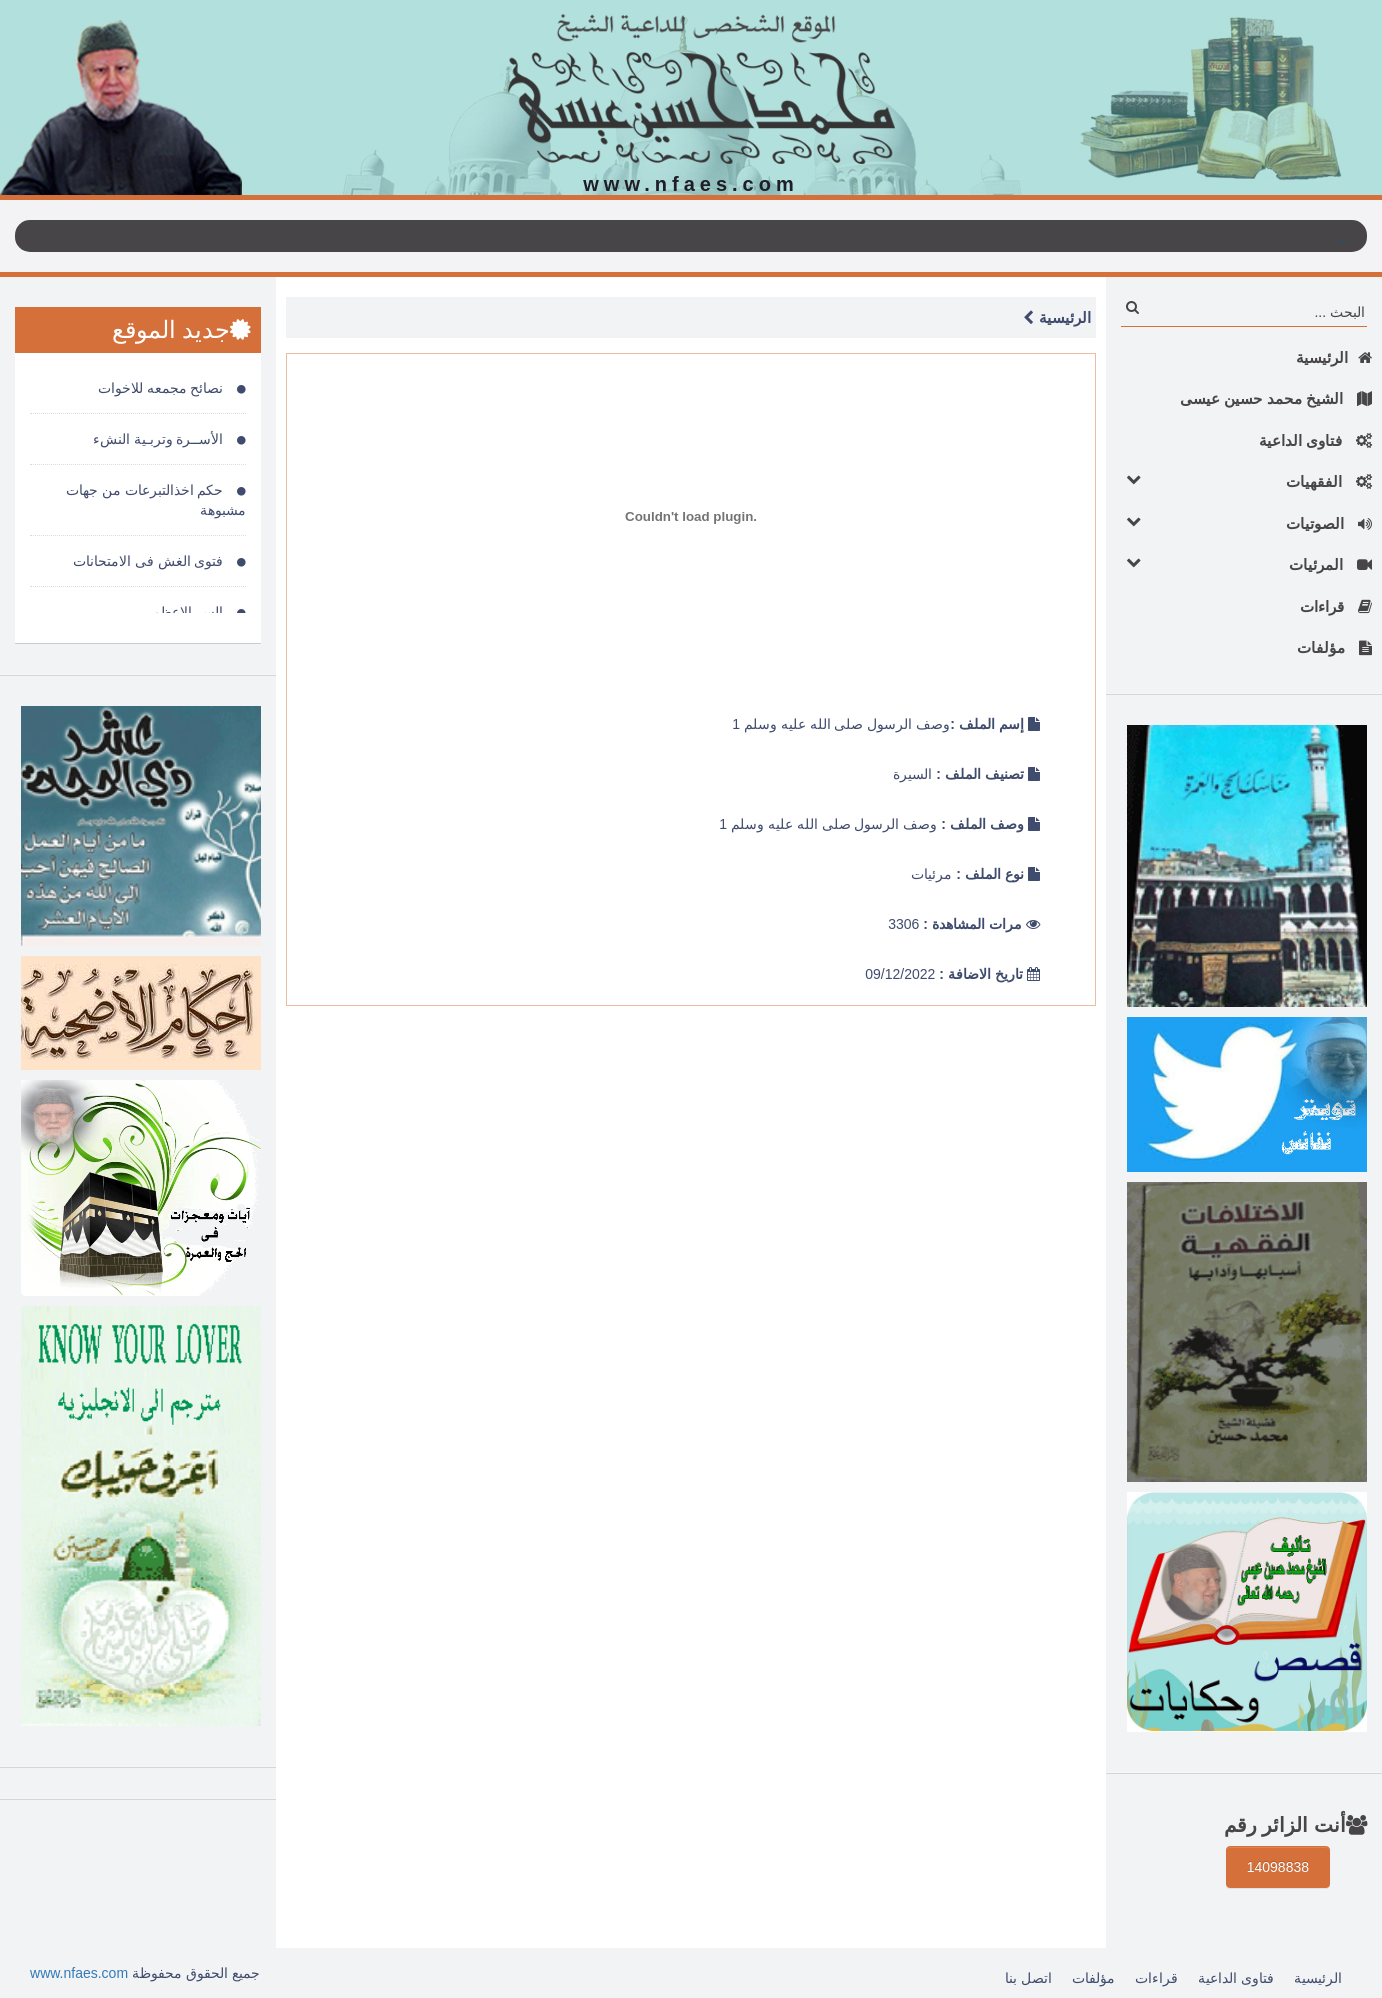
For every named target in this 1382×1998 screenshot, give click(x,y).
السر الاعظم (199, 612)
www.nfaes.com (79, 1973)
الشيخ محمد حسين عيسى (1276, 398)
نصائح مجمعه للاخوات (172, 388)
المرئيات (1244, 563)
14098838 (1278, 1867)
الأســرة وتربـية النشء (170, 439)
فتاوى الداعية (1315, 440)
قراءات (1336, 606)
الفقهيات (1244, 480)
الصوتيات (1244, 522)
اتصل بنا (1028, 1978)
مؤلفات (1334, 647)
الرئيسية (1334, 357)
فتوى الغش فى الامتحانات (160, 561)
